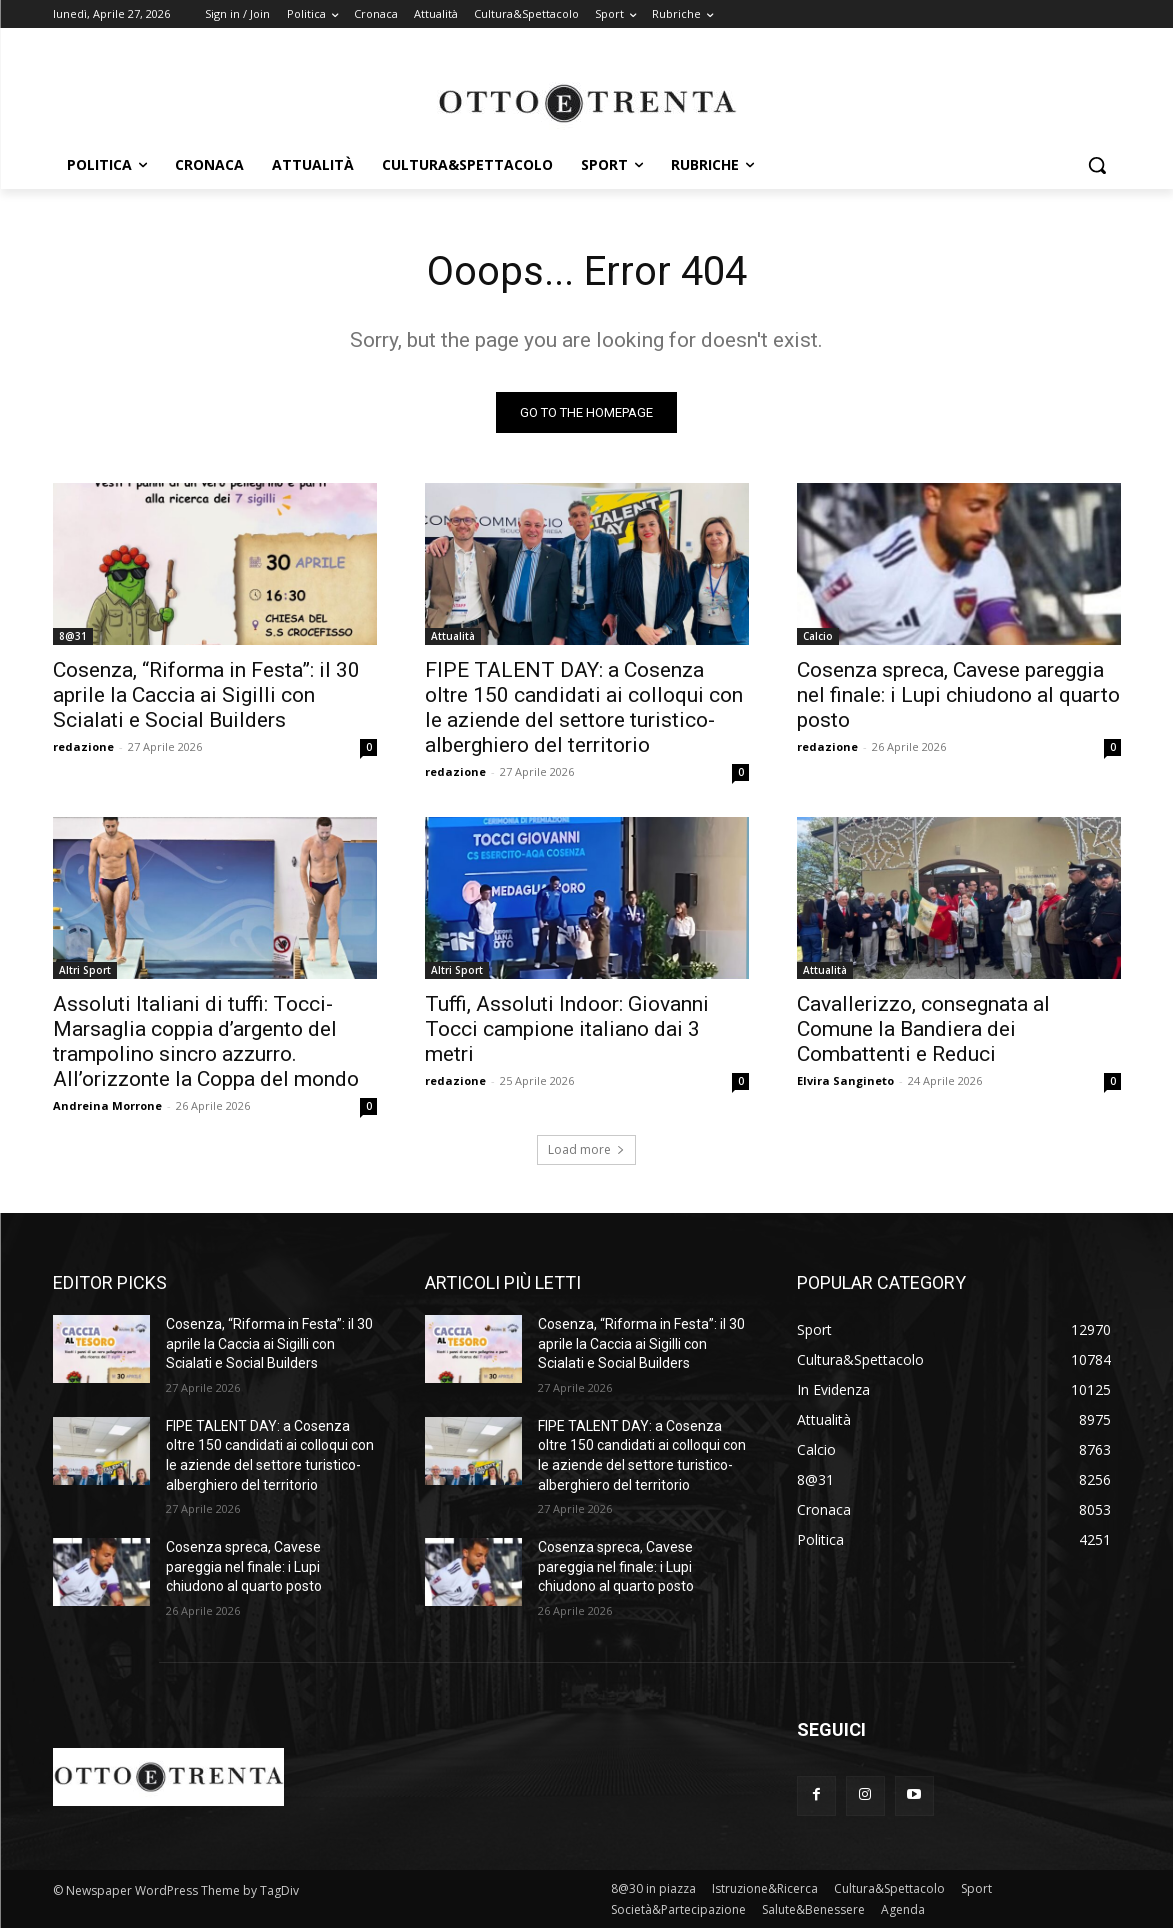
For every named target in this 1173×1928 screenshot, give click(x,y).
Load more (586, 1149)
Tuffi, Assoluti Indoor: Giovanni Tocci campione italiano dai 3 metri (567, 1029)
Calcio (818, 636)
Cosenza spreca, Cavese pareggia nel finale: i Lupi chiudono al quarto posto (958, 695)
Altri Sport (85, 970)
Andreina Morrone (107, 1105)
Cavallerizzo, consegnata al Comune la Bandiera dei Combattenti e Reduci (923, 1029)
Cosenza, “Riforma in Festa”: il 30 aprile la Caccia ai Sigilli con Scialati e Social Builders (206, 695)
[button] (1097, 165)
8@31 (73, 636)
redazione (83, 746)
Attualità (453, 636)
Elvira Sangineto (845, 1080)
